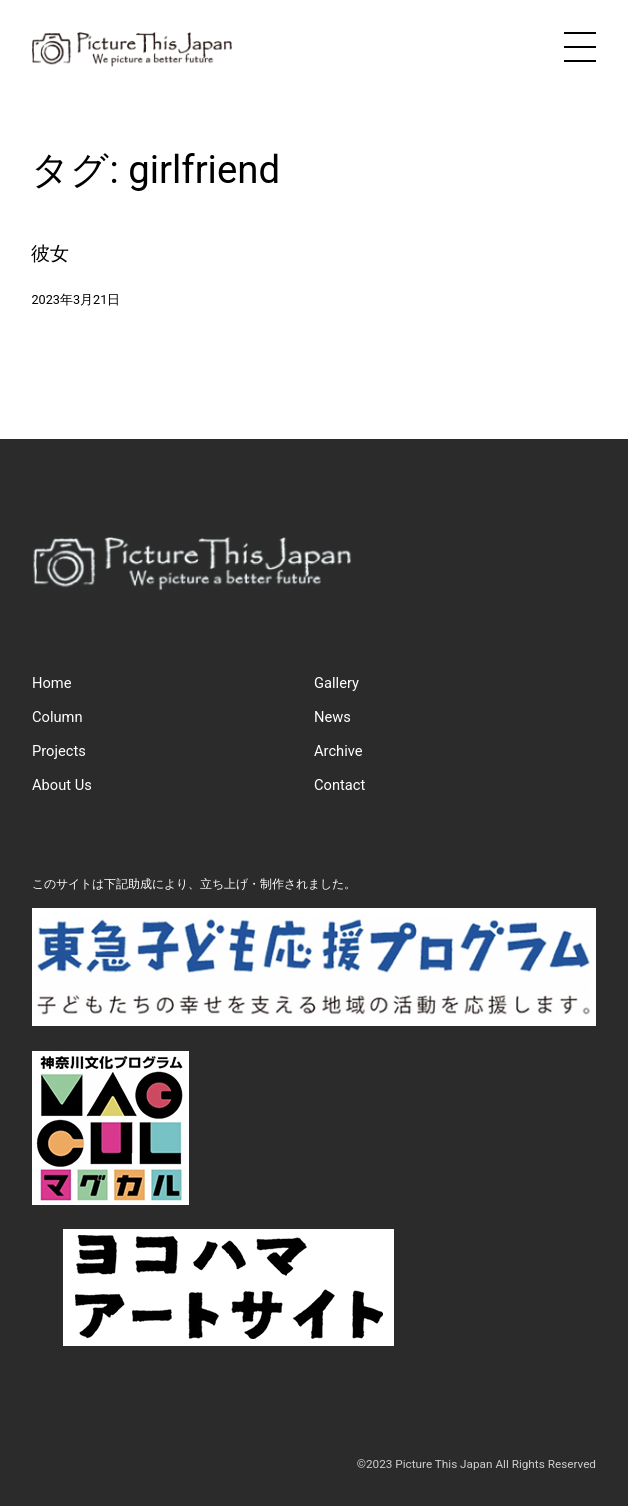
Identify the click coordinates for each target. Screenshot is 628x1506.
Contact (339, 785)
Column (57, 717)
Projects (59, 751)
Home (52, 683)
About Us (62, 785)
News (332, 717)
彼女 (50, 254)
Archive (338, 751)
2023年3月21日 (75, 299)
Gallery (336, 683)
